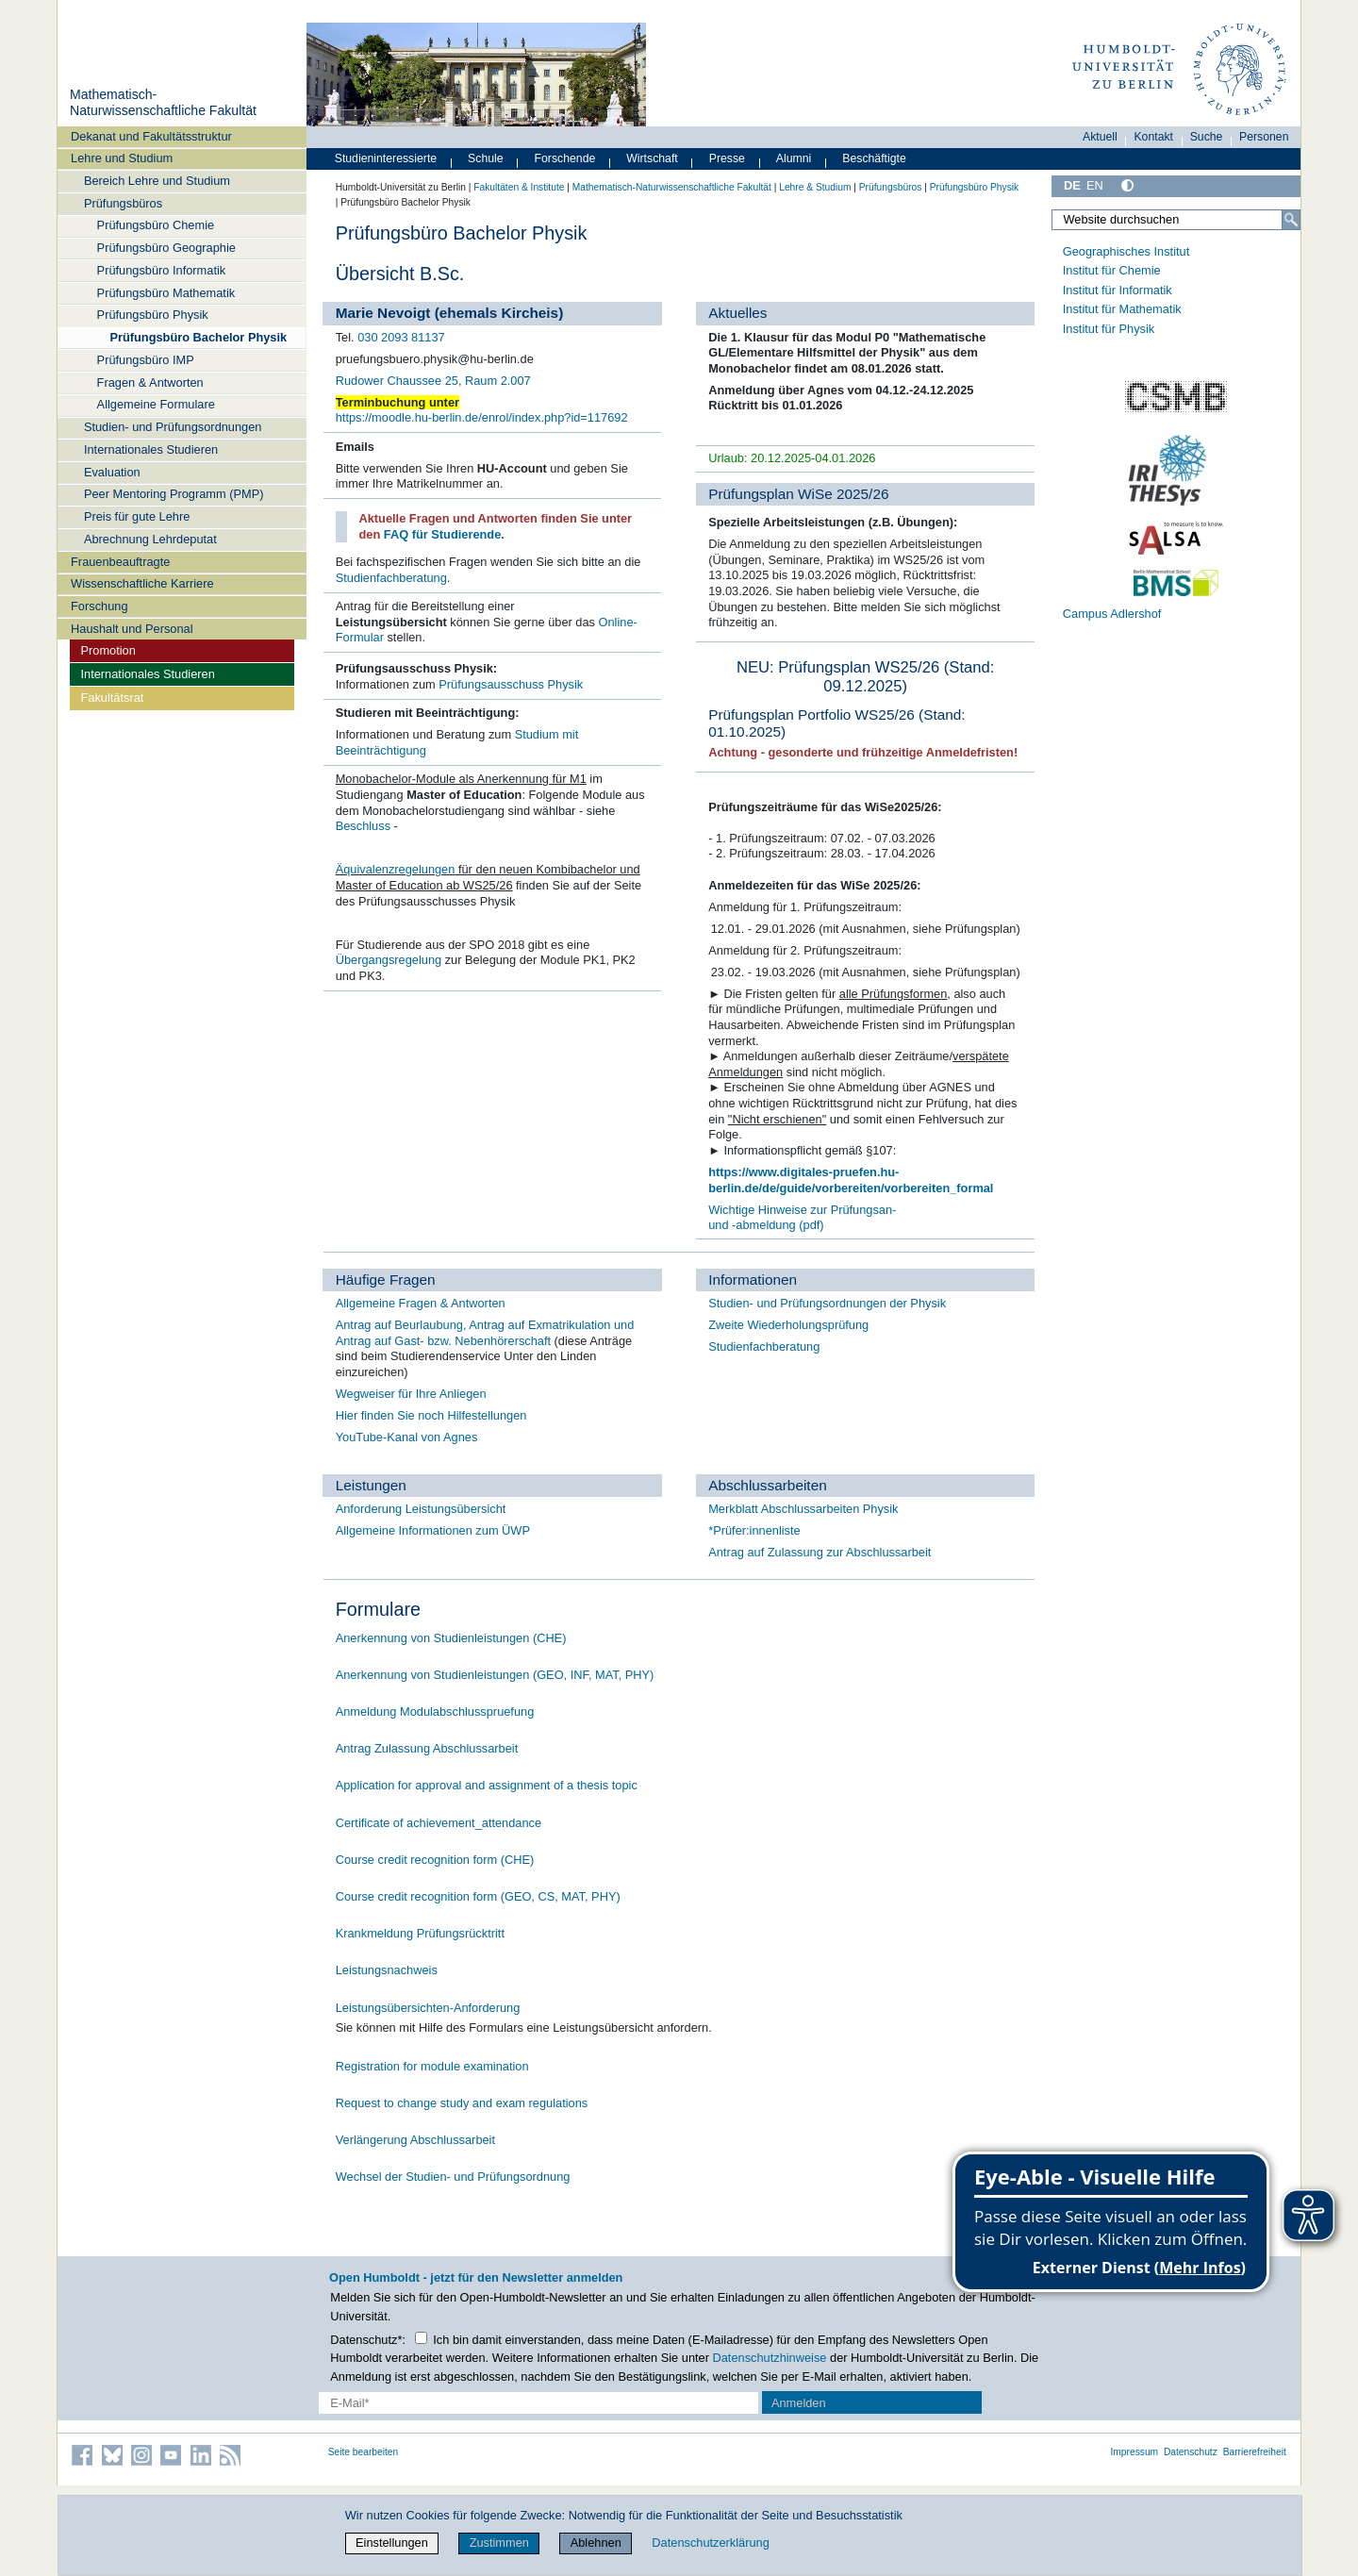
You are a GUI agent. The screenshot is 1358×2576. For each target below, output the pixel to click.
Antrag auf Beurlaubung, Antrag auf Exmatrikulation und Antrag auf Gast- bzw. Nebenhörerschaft (485, 1333)
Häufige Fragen (386, 1279)
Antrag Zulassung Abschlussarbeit (427, 1748)
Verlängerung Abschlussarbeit (415, 2140)
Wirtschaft (652, 158)
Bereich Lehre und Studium (157, 181)
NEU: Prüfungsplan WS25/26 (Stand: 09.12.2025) (866, 676)
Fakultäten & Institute (518, 187)
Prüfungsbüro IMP (145, 360)
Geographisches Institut (1126, 251)
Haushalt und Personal (131, 629)
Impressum (1134, 2452)
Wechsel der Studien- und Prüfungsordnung (453, 2176)
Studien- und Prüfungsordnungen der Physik (827, 1303)
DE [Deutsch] (1072, 185)
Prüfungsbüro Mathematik (166, 293)
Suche (1206, 136)
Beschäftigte (874, 158)
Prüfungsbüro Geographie (166, 248)
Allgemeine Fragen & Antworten (420, 1303)
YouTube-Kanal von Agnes (407, 1437)
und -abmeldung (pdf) (765, 1225)
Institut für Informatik (1117, 290)
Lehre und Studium (122, 158)
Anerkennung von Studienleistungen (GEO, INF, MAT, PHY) (495, 1675)
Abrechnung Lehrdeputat (150, 539)
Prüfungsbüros (123, 203)
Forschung (99, 606)
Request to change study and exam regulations (462, 2103)
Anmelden (798, 2403)
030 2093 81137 (401, 337)
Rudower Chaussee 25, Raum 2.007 (433, 381)
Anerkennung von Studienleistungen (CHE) (451, 1638)
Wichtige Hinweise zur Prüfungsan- (802, 1210)
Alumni (794, 158)
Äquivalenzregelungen (395, 869)
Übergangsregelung (388, 960)
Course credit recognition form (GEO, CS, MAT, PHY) (478, 1896)
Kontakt (1153, 136)
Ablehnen (596, 2542)
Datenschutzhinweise (770, 2358)
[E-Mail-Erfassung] (539, 2403)
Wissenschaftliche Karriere (142, 583)
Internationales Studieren (151, 449)
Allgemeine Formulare (156, 404)
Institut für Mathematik (1122, 309)
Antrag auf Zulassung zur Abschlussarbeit (819, 1552)
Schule (486, 158)
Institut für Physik (1108, 329)
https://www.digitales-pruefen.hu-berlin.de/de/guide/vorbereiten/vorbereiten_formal (850, 1180)
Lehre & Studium (815, 187)
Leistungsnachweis (387, 1970)
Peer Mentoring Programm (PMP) (174, 494)
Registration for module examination (432, 2066)
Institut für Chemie (1112, 270)
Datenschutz (1190, 2452)
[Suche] (1291, 219)
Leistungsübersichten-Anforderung (428, 2008)
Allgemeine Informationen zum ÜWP (433, 1530)
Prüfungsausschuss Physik (511, 684)
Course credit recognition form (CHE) (435, 1860)
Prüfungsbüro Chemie (155, 225)
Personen (1264, 136)
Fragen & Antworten (150, 382)
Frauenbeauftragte (120, 562)
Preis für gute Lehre (137, 516)
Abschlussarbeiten (767, 1485)
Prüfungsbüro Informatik (161, 270)
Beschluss (363, 826)
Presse (727, 158)
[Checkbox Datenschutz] (421, 2338)
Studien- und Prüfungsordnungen (173, 427)
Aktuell (1100, 136)
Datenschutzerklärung (710, 2542)
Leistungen (371, 1485)
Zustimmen (499, 2542)
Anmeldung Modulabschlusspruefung (435, 1711)
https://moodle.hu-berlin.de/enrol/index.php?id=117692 (482, 417)
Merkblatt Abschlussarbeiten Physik (803, 1509)
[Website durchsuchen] (1176, 219)
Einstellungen (392, 2542)
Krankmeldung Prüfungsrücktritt (420, 1933)
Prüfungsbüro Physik (152, 314)
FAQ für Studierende (442, 534)
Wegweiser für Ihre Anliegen (411, 1394)
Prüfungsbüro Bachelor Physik (198, 337)
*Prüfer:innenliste (754, 1530)
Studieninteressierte (386, 158)
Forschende (565, 158)
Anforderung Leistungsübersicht (421, 1509)
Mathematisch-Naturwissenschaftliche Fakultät (163, 103)
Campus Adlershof (1112, 614)
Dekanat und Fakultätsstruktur (151, 136)
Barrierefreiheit (1254, 2452)
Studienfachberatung (391, 578)
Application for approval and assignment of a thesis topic (487, 1785)
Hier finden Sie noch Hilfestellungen (431, 1415)
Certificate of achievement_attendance (438, 1823)
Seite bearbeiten (363, 2452)
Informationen (752, 1279)
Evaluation (112, 472)
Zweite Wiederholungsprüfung (788, 1325)
